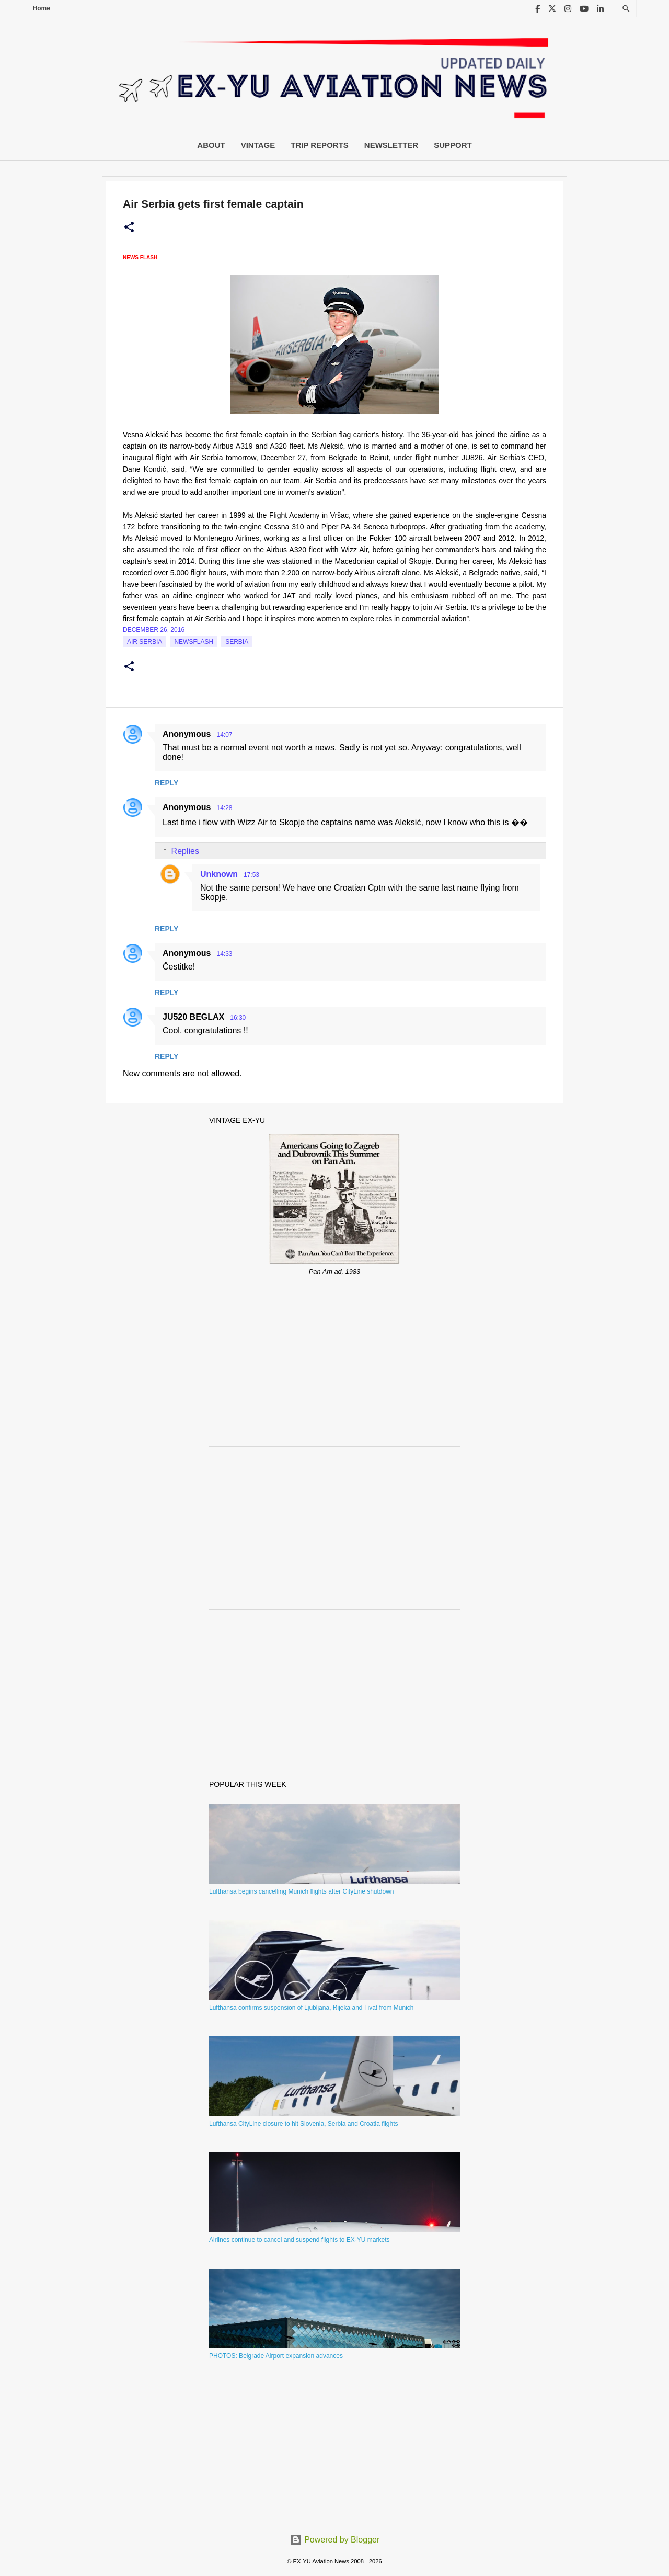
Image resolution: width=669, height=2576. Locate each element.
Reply (166, 783)
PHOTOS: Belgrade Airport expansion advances (276, 2356)
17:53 (251, 875)
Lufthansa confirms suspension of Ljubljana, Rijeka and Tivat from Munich (311, 2007)
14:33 (224, 954)
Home (41, 8)
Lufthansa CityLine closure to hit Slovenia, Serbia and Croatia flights (303, 2123)
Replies (185, 851)
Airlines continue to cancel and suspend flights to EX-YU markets (299, 2239)
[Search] (626, 8)
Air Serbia (144, 641)
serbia (236, 641)
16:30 (238, 1017)
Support (453, 145)
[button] (129, 227)
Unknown (219, 874)
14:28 (224, 808)
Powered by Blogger (335, 2539)
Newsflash (193, 641)
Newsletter (391, 145)
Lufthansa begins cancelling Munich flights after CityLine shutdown (301, 1891)
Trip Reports (320, 145)
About (211, 145)
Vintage (258, 145)
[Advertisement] (334, 1365)
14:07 (224, 734)
